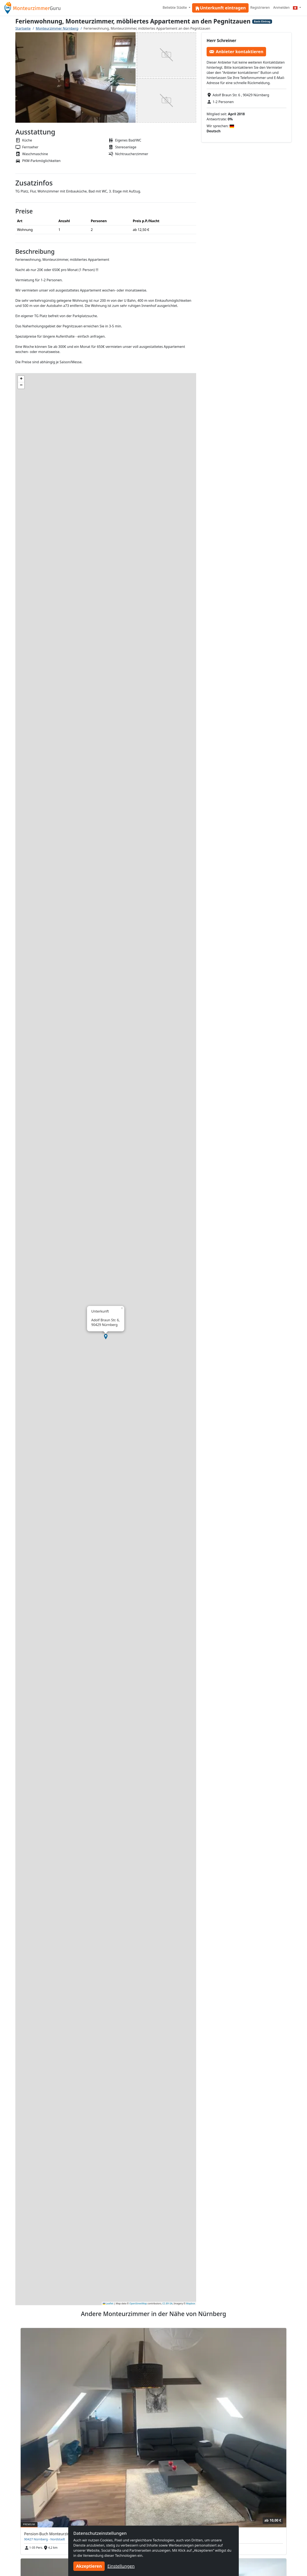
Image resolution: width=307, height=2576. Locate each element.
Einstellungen (121, 2566)
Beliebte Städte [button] (175, 7)
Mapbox (190, 2303)
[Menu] (297, 7)
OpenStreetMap (138, 2303)
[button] (105, 1336)
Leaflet (108, 2303)
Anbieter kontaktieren (236, 51)
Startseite (23, 28)
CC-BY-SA (167, 2303)
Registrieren (260, 7)
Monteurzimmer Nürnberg (57, 28)
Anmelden (281, 7)
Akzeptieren (89, 2566)
